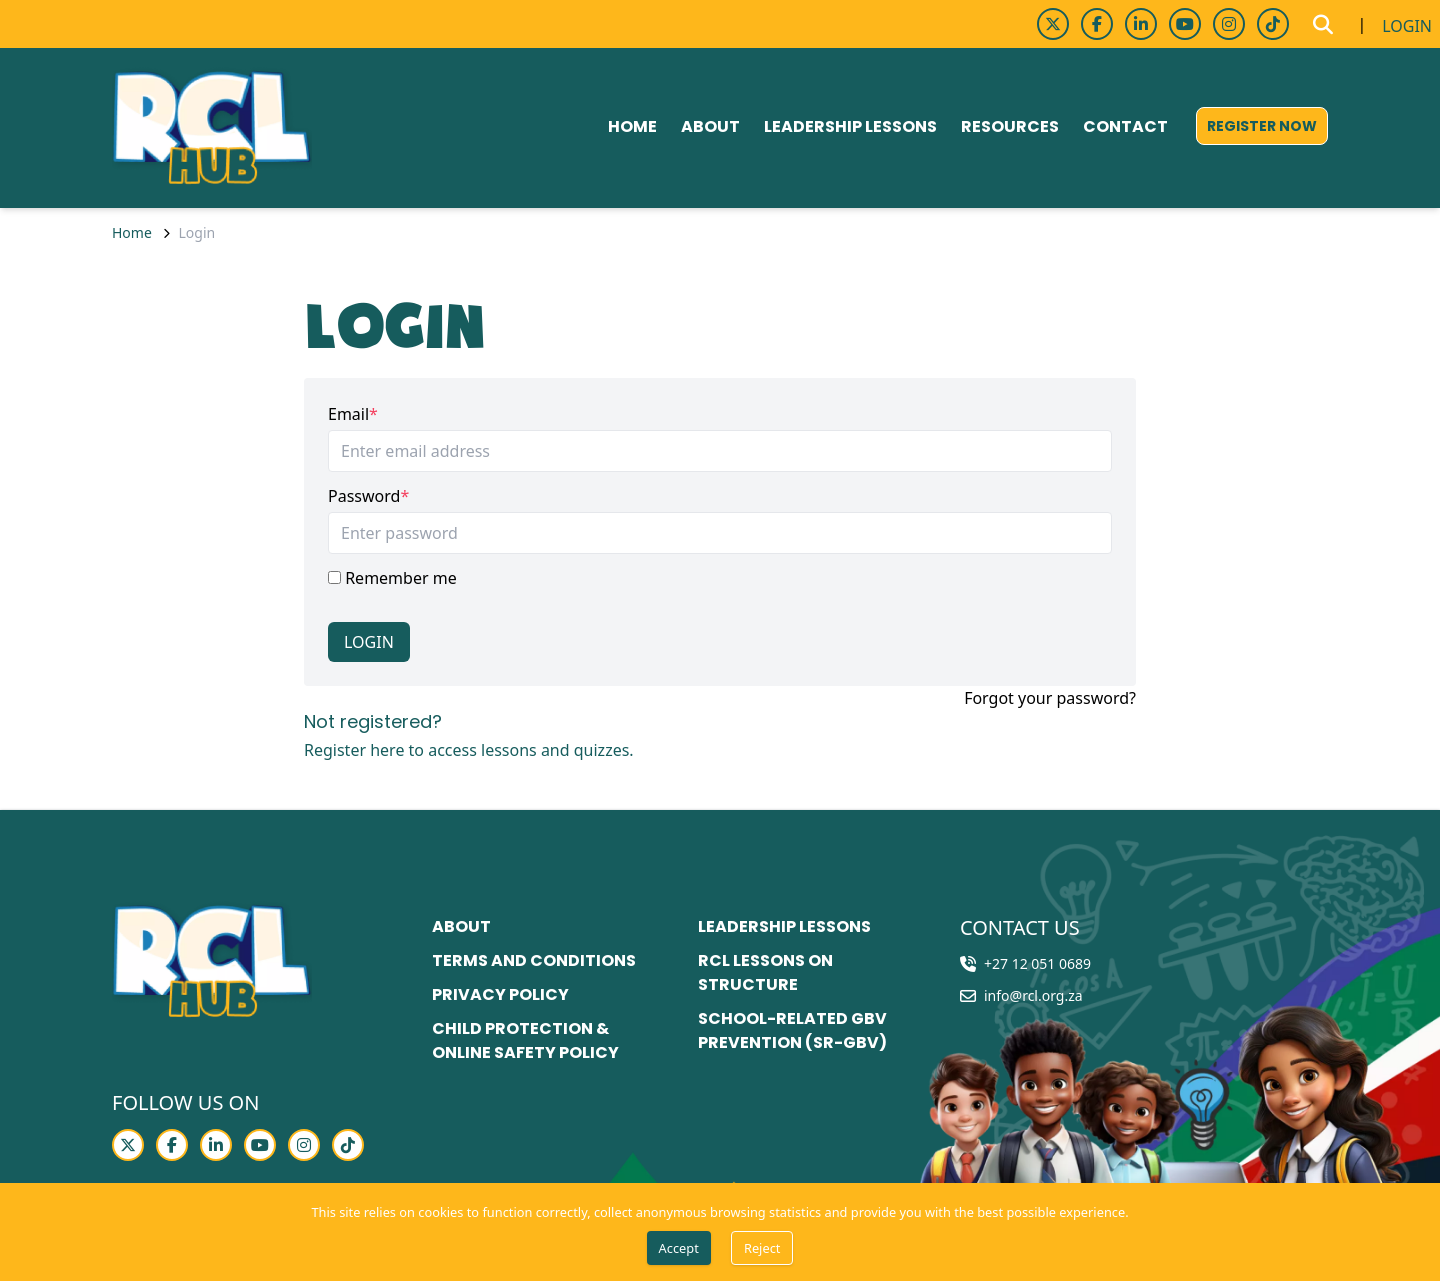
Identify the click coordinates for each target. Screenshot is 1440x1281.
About (710, 126)
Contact (1125, 126)
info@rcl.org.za (1033, 995)
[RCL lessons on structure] (815, 974)
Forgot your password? (1050, 698)
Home (632, 126)
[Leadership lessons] (784, 928)
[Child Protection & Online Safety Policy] (549, 1042)
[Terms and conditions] (534, 962)
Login (369, 642)
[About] (461, 928)
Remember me (392, 578)
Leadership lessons (850, 126)
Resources (1010, 126)
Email (348, 414)
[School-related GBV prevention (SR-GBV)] (815, 1032)
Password (364, 496)
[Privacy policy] (500, 996)
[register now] (1262, 126)
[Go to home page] (212, 128)
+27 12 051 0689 (1037, 963)
